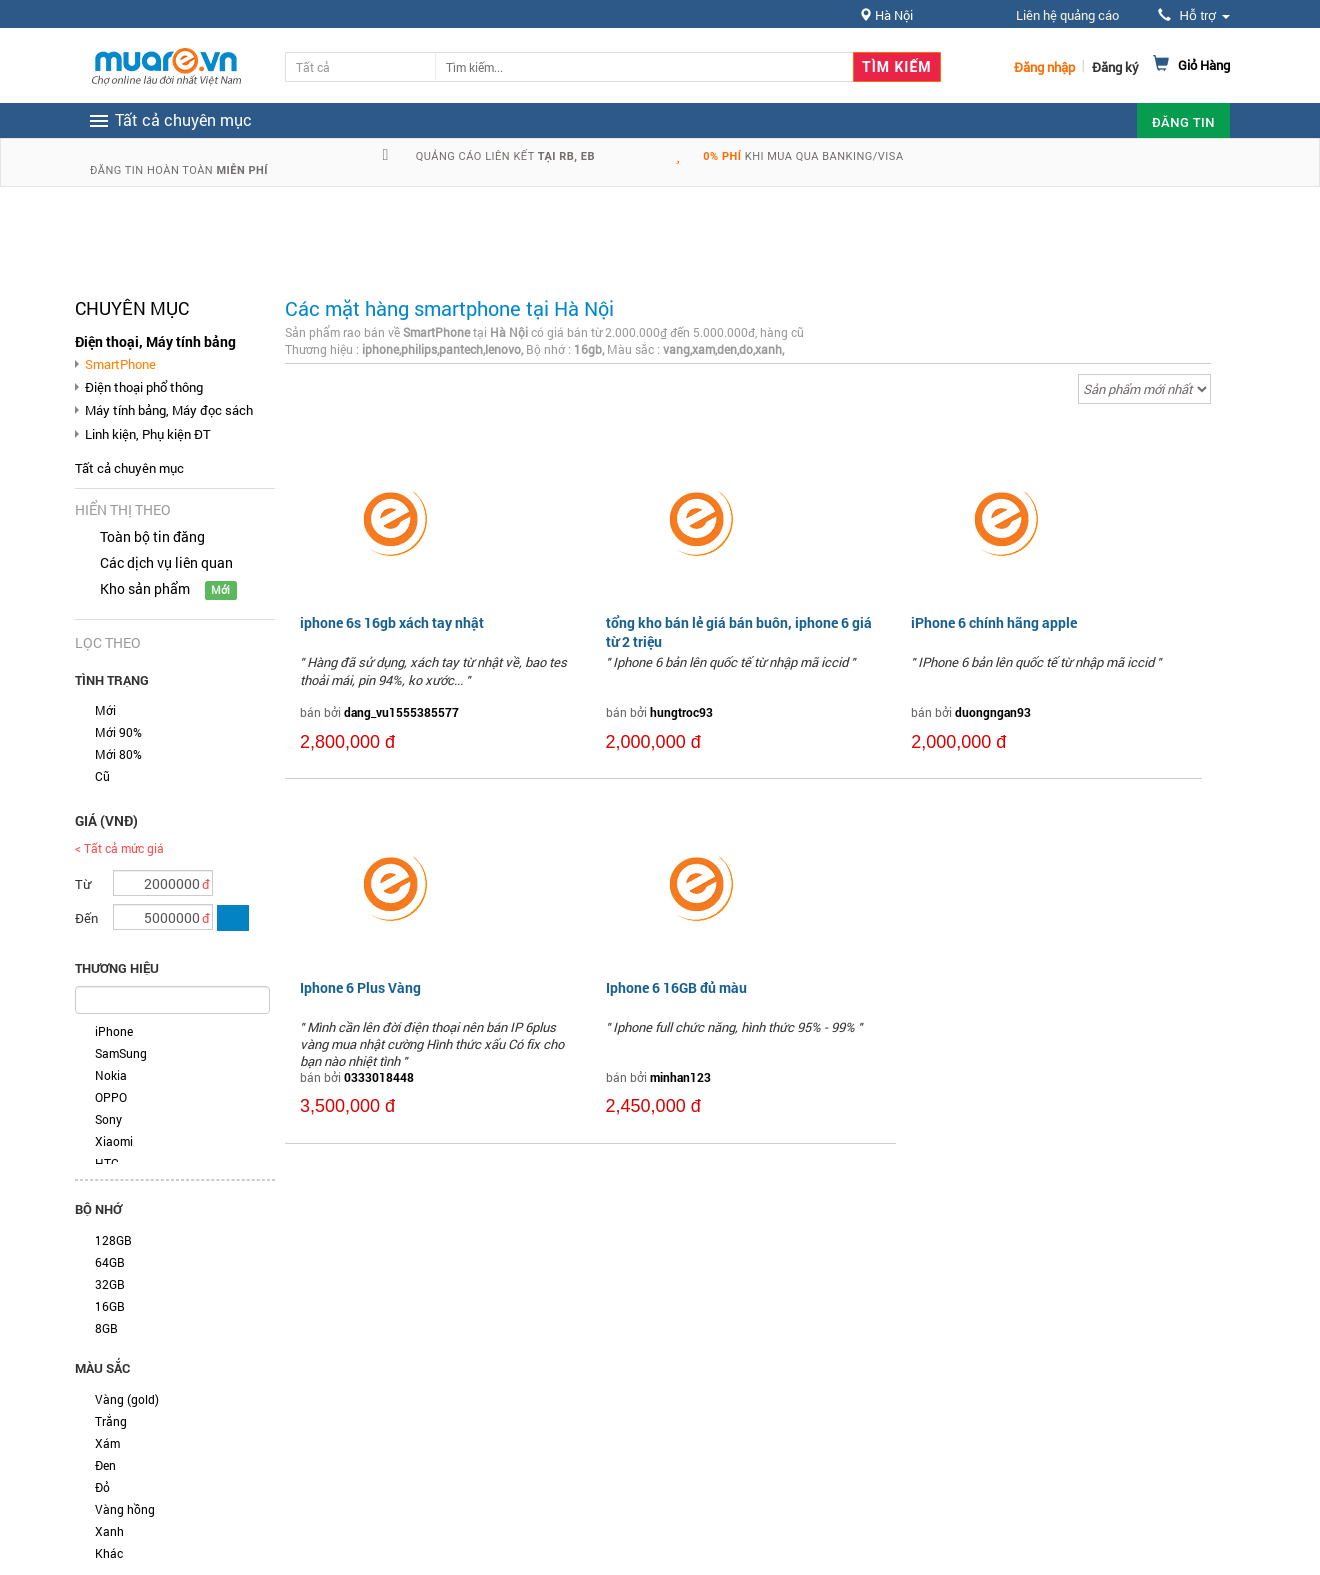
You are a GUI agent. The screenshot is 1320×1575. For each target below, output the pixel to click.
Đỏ (102, 1487)
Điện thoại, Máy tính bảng (155, 341)
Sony (108, 1119)
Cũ (102, 776)
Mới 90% (118, 732)
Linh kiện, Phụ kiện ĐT (148, 434)
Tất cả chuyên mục (129, 468)
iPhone (114, 1031)
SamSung (121, 1053)
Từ (83, 884)
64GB (110, 1262)
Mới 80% (118, 754)
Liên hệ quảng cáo (1067, 15)
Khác (109, 1553)
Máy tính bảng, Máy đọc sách (169, 410)
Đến (86, 918)
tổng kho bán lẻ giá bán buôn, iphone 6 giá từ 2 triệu (739, 631)
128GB (113, 1240)
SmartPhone (120, 364)
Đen (105, 1465)
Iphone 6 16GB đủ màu (676, 987)
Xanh (109, 1531)
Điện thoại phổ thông (144, 387)
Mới (105, 710)
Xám (107, 1443)
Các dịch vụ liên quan (166, 562)
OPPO (111, 1097)
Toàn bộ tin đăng (152, 536)
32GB (110, 1284)
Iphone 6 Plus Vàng (360, 987)
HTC (107, 1163)
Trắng (111, 1421)
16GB (110, 1306)
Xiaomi (114, 1141)
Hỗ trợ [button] (1194, 15)
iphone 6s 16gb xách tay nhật (392, 622)
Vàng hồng (125, 1509)
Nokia (111, 1075)
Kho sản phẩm (145, 588)
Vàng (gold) (127, 1399)
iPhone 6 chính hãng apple (994, 622)
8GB (106, 1328)
